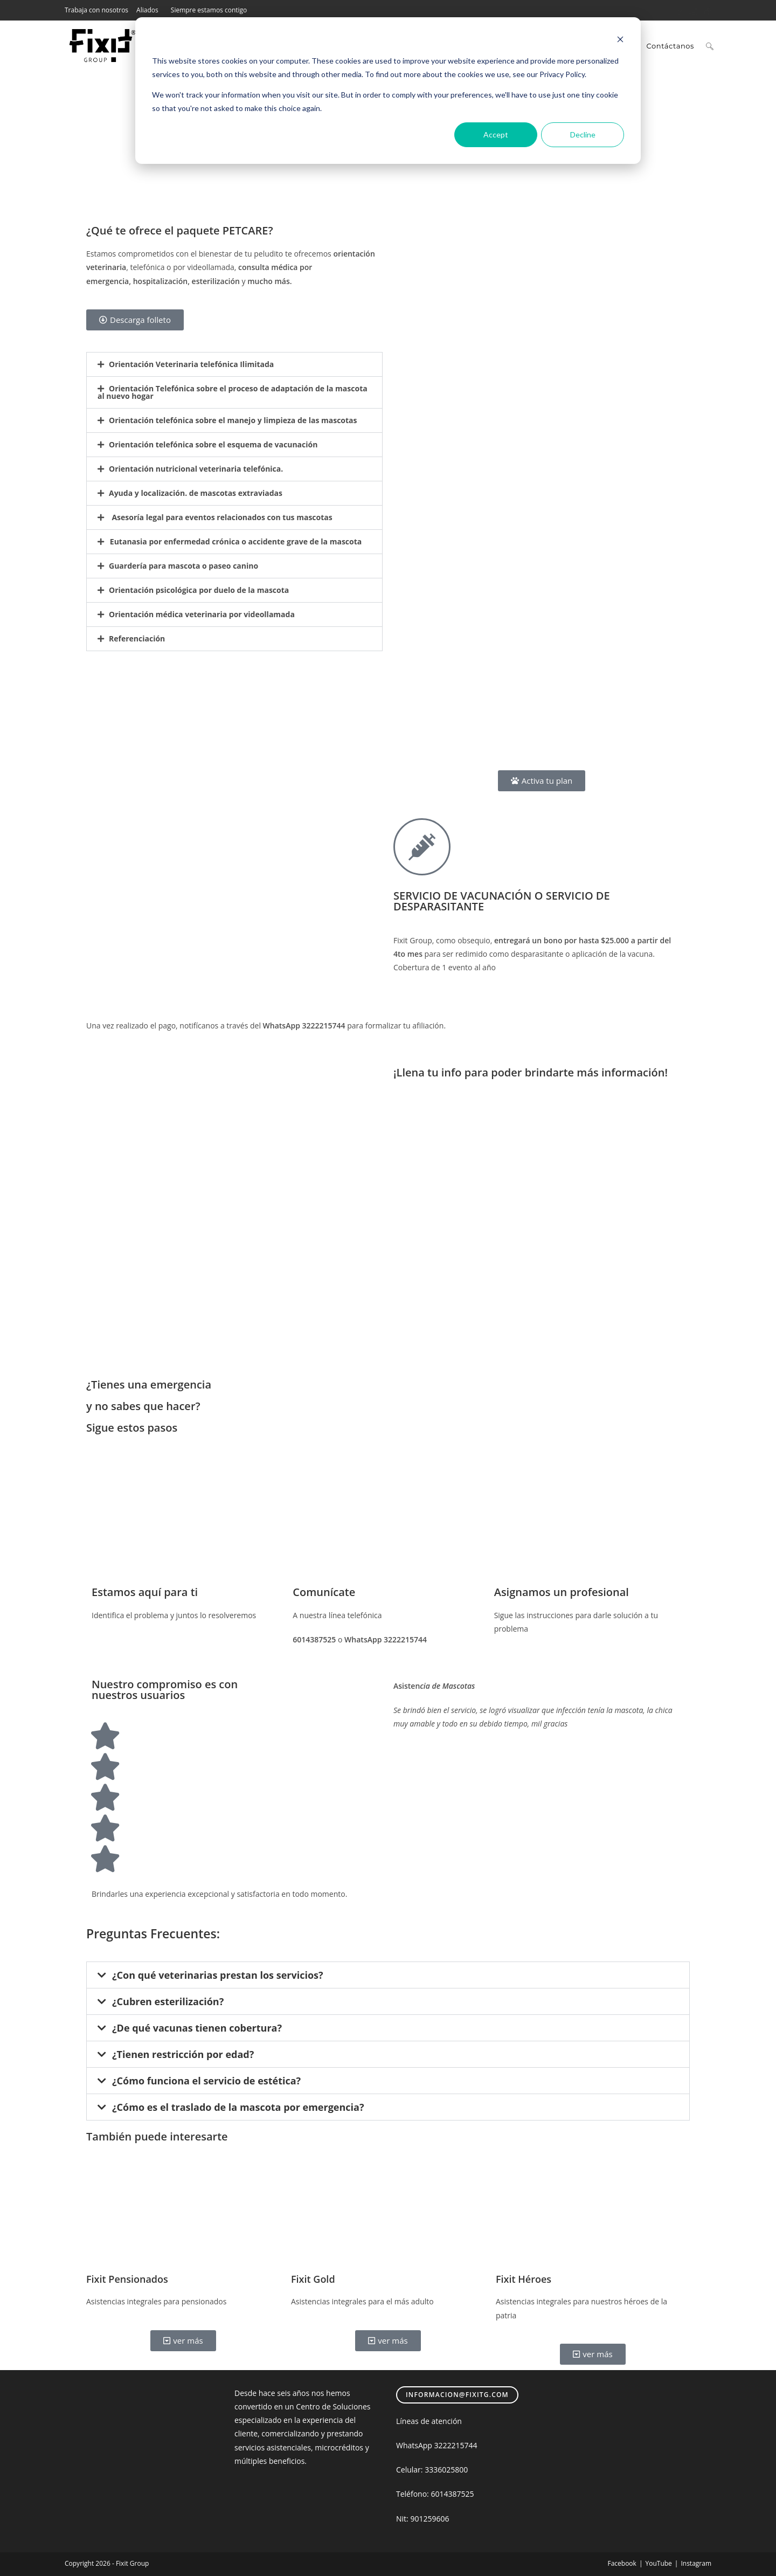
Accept (495, 134)
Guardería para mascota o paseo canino (183, 566)
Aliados (147, 10)
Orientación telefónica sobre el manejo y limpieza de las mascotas (233, 420)
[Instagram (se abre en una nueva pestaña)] (694, 10)
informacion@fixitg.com (457, 2394)
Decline (582, 134)
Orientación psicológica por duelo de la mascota (199, 590)
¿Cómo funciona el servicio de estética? (206, 2080)
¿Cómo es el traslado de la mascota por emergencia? (238, 2107)
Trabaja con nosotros (96, 10)
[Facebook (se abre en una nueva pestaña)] (680, 10)
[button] (234, 364)
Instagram (696, 2563)
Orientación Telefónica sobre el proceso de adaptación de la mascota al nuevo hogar (233, 392)
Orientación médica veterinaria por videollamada (202, 614)
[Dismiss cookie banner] (620, 40)
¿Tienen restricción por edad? (183, 2054)
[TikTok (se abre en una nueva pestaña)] (706, 10)
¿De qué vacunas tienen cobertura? (197, 2027)
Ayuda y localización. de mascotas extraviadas (195, 493)
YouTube (658, 2563)
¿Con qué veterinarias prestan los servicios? (217, 1975)
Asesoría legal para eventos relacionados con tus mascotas (221, 517)
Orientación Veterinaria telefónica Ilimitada (191, 364)
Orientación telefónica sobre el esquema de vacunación (213, 444)
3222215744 (455, 2445)
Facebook (621, 2563)
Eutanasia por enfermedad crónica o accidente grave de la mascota (235, 541)
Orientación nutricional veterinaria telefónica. (196, 469)
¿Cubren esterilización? (168, 2001)
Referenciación (137, 638)
